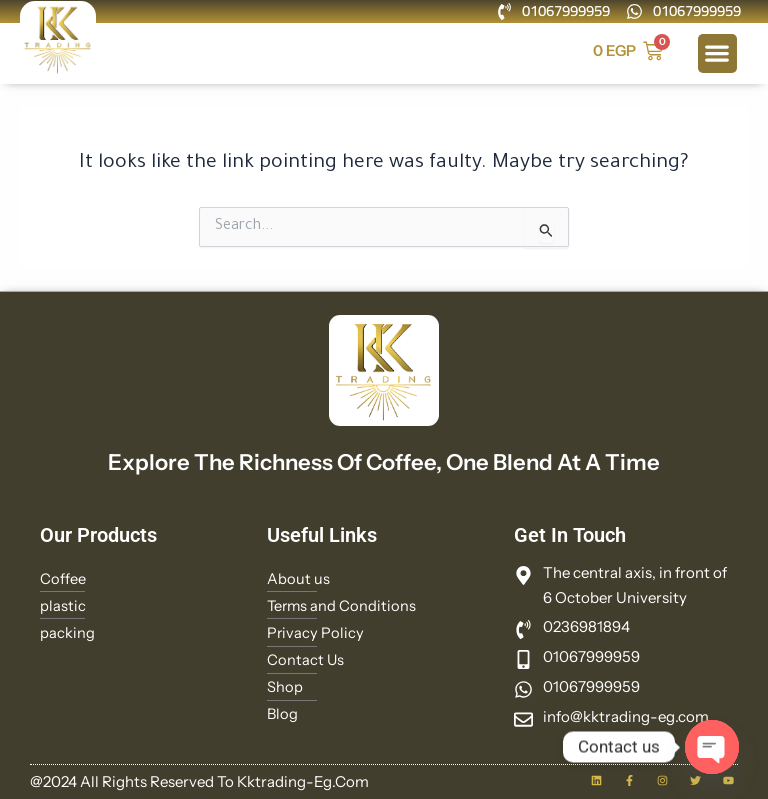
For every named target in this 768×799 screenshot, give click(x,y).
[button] (717, 53)
